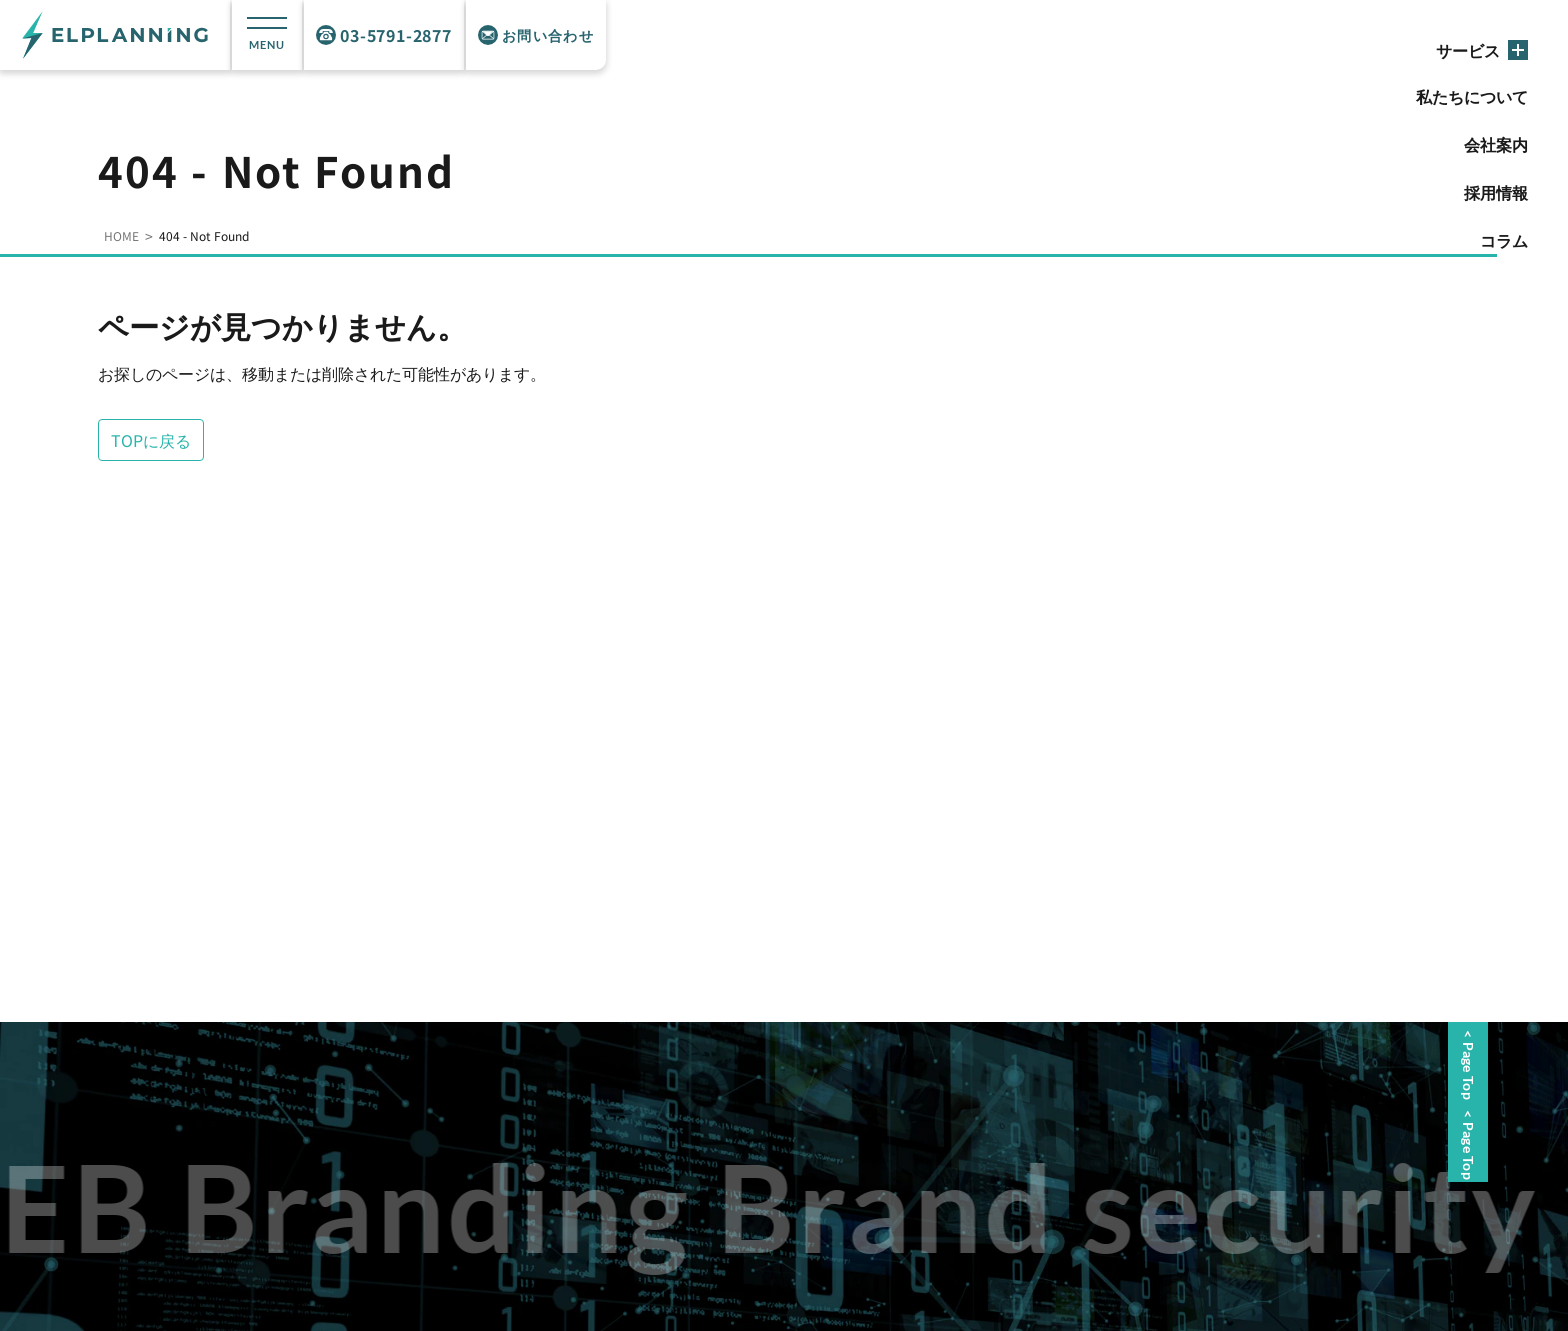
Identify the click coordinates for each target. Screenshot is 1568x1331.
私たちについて (1472, 96)
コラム (1504, 240)
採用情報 (1496, 192)
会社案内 (1496, 144)
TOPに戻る (151, 440)
